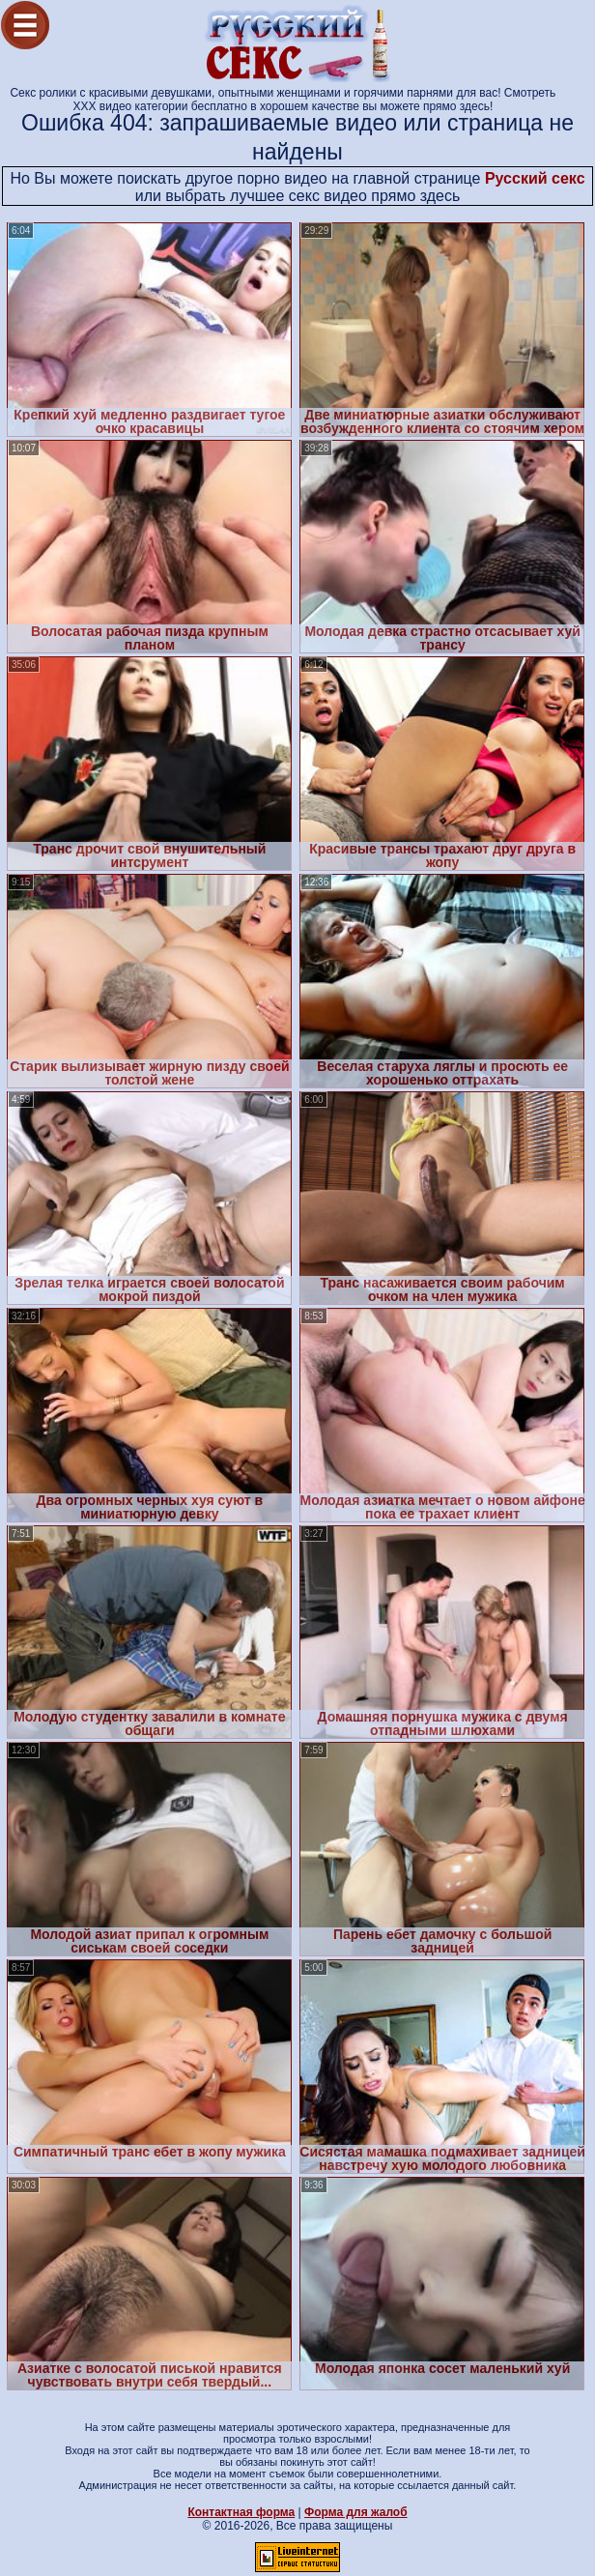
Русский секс (535, 178)
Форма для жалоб (356, 2512)
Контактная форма (241, 2512)
